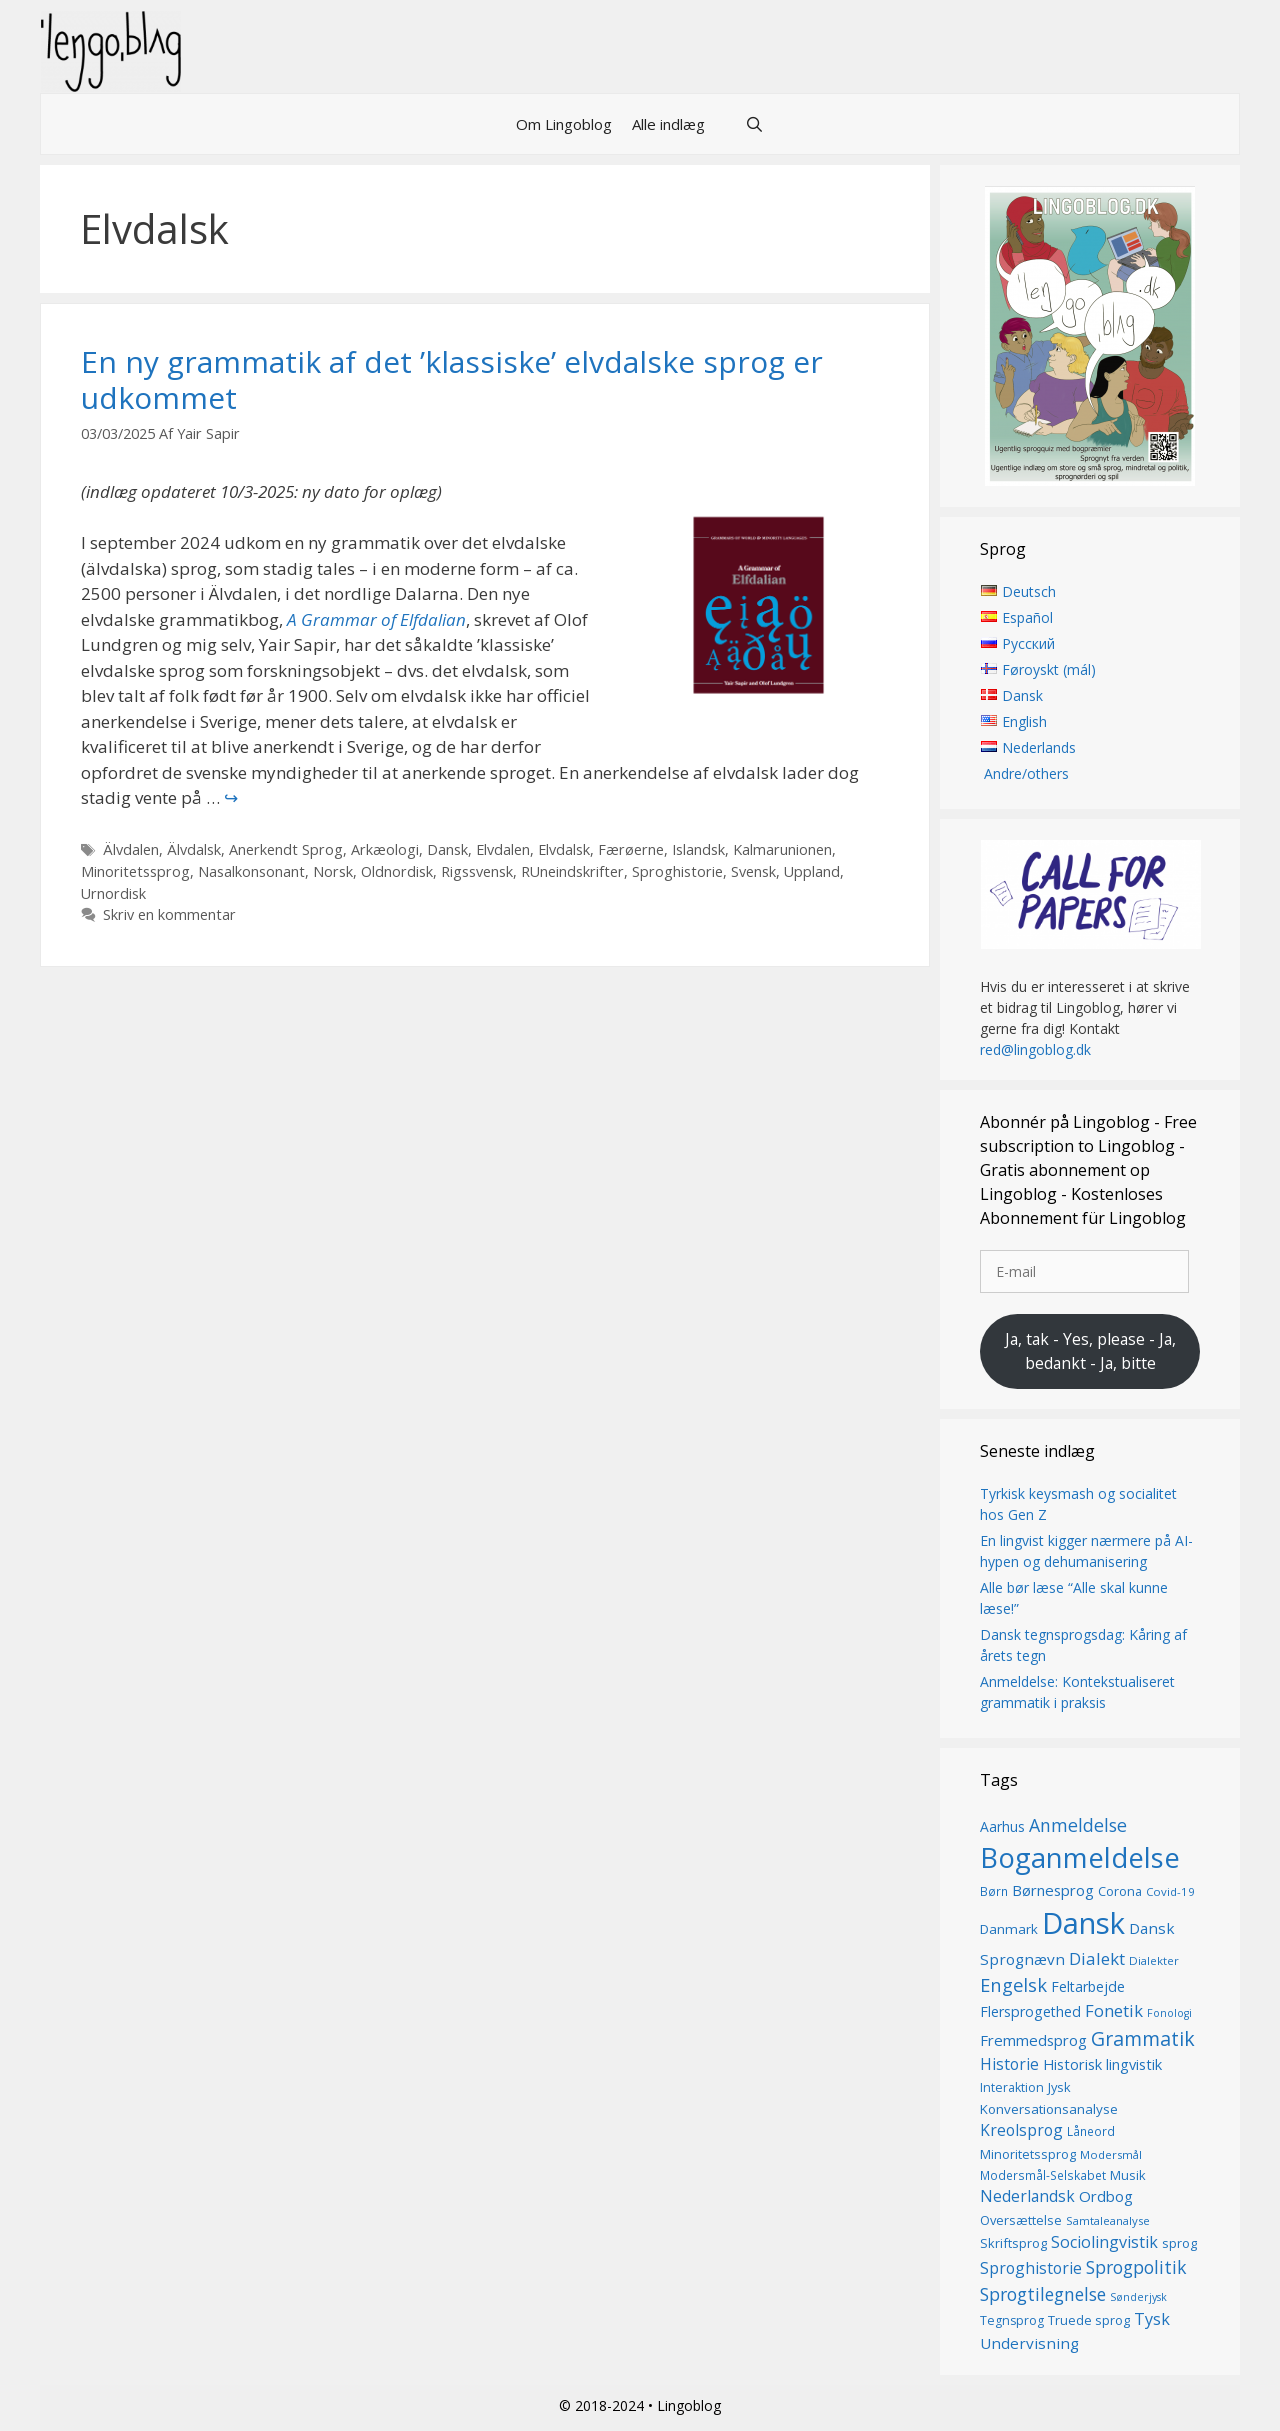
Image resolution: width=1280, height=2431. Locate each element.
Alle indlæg (668, 124)
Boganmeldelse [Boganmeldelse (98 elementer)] (1080, 1858)
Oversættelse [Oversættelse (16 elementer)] (1021, 2220)
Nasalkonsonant (251, 871)
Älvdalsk (194, 849)
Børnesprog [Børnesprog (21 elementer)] (1053, 1891)
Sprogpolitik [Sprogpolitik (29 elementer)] (1136, 2268)
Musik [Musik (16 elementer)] (1128, 2175)
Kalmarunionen (782, 849)
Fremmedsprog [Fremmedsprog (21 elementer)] (1033, 2040)
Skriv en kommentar (169, 914)
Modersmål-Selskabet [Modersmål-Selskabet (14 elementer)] (1043, 2175)
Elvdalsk (564, 849)
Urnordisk (113, 893)
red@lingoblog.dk (1035, 1050)
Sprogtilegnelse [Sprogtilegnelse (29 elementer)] (1043, 2294)
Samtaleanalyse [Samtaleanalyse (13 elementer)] (1108, 2220)
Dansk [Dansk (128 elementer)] (1083, 1923)
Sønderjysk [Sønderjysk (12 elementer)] (1138, 2297)
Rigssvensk (477, 871)
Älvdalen (131, 849)
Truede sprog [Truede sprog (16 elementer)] (1089, 2321)
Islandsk (698, 849)
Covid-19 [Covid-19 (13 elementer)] (1170, 1892)
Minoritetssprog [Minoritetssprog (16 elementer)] (1028, 2154)
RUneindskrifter (572, 871)
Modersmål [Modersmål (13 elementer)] (1111, 2154)
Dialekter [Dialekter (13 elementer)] (1154, 1960)
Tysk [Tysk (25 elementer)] (1152, 2320)
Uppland (812, 871)
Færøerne (631, 849)
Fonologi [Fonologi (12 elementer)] (1169, 2013)
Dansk (447, 849)
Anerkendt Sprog (286, 849)
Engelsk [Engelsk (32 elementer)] (1013, 1985)
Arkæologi (385, 849)
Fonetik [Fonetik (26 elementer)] (1114, 2010)
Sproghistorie (677, 871)
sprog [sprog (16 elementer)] (1179, 2244)
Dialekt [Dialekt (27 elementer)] (1097, 1958)
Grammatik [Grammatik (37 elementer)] (1143, 2038)
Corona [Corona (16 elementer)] (1120, 1892)
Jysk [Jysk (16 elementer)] (1059, 2088)
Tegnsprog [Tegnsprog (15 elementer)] (1012, 2321)
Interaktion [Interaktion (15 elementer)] (1012, 2088)
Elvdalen (503, 849)
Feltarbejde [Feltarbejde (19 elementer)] (1088, 1987)
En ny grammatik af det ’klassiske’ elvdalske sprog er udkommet (452, 379)
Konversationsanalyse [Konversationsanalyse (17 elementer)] (1049, 2109)
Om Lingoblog (564, 124)
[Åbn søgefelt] (754, 124)
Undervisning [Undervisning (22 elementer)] (1029, 2343)
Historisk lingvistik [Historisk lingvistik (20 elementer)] (1102, 2064)
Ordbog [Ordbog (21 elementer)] (1106, 2197)
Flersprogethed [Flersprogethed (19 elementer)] (1030, 2011)
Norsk (333, 871)
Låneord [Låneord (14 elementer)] (1091, 2131)
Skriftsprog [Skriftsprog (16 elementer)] (1013, 2244)
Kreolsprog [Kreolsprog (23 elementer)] (1021, 2130)
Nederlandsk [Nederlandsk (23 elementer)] (1027, 2197)
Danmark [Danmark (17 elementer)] (1009, 1929)
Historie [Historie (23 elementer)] (1009, 2064)
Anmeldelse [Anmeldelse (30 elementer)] (1078, 1825)
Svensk (753, 871)
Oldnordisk (397, 871)
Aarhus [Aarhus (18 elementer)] (1002, 1826)
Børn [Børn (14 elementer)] (994, 1892)
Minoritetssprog (135, 871)
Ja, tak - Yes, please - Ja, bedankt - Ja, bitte (1090, 1351)
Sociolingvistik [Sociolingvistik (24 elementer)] (1104, 2243)
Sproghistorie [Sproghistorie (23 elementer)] (1031, 2269)
